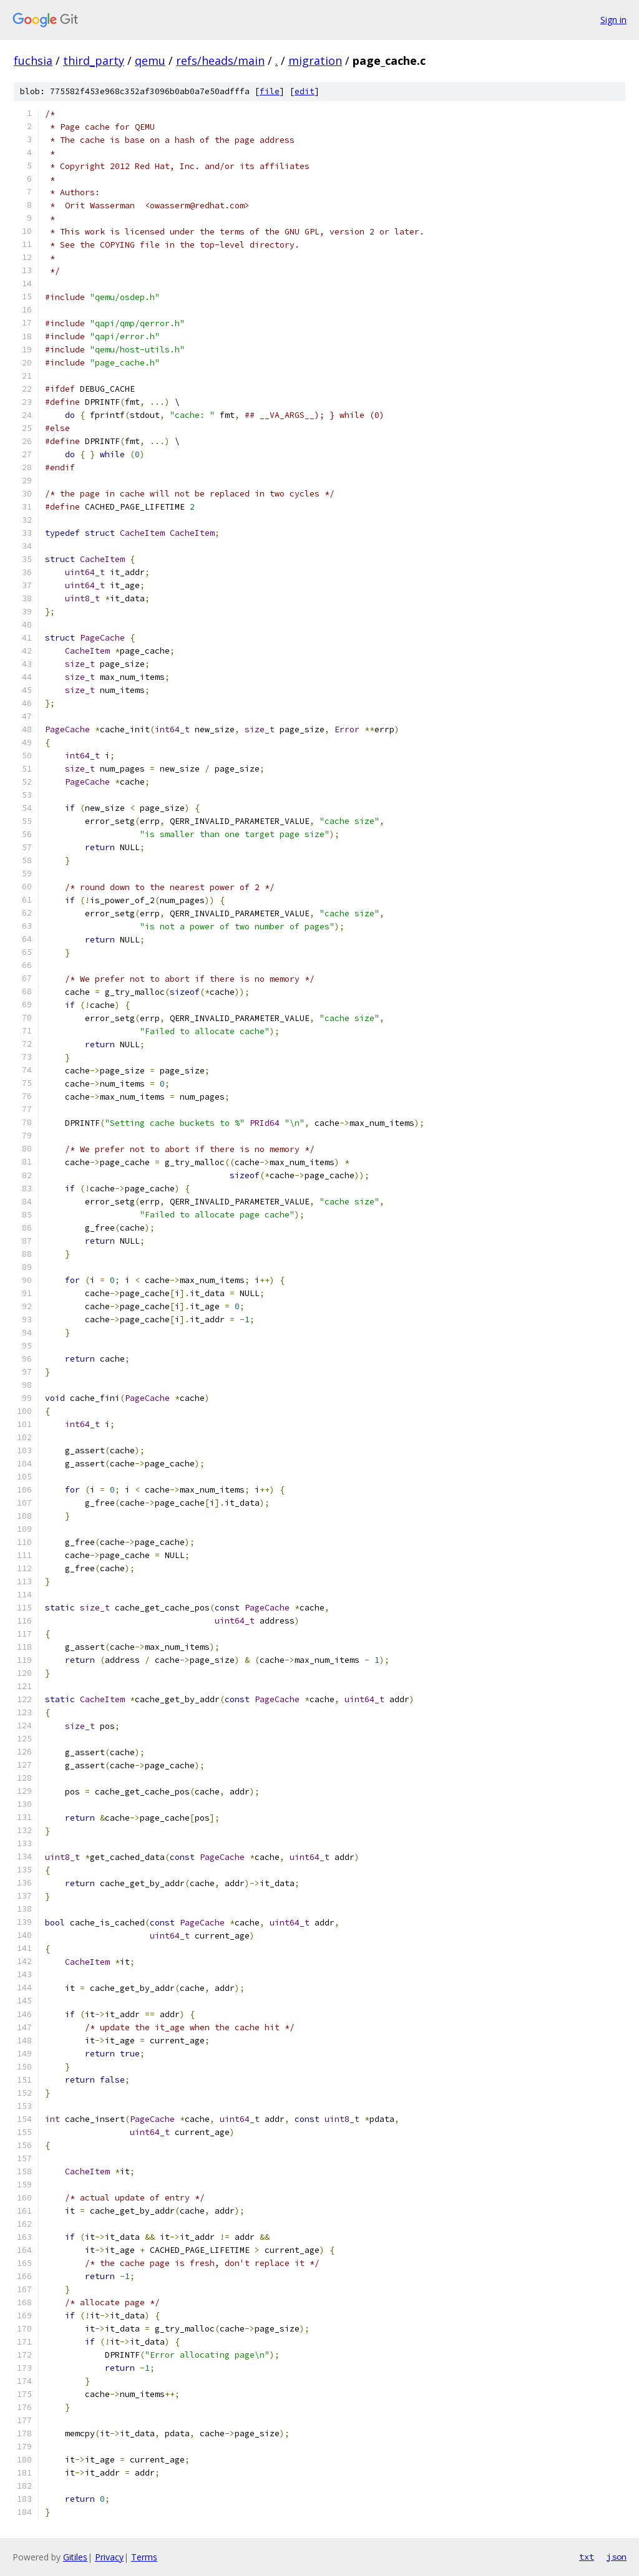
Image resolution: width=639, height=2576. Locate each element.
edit (305, 91)
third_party (93, 60)
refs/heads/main (220, 60)
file (270, 91)
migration (315, 60)
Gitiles (75, 2557)
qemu (150, 60)
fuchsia (33, 60)
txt (586, 2556)
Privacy (109, 2557)
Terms (144, 2557)
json (617, 2556)
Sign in (613, 20)
